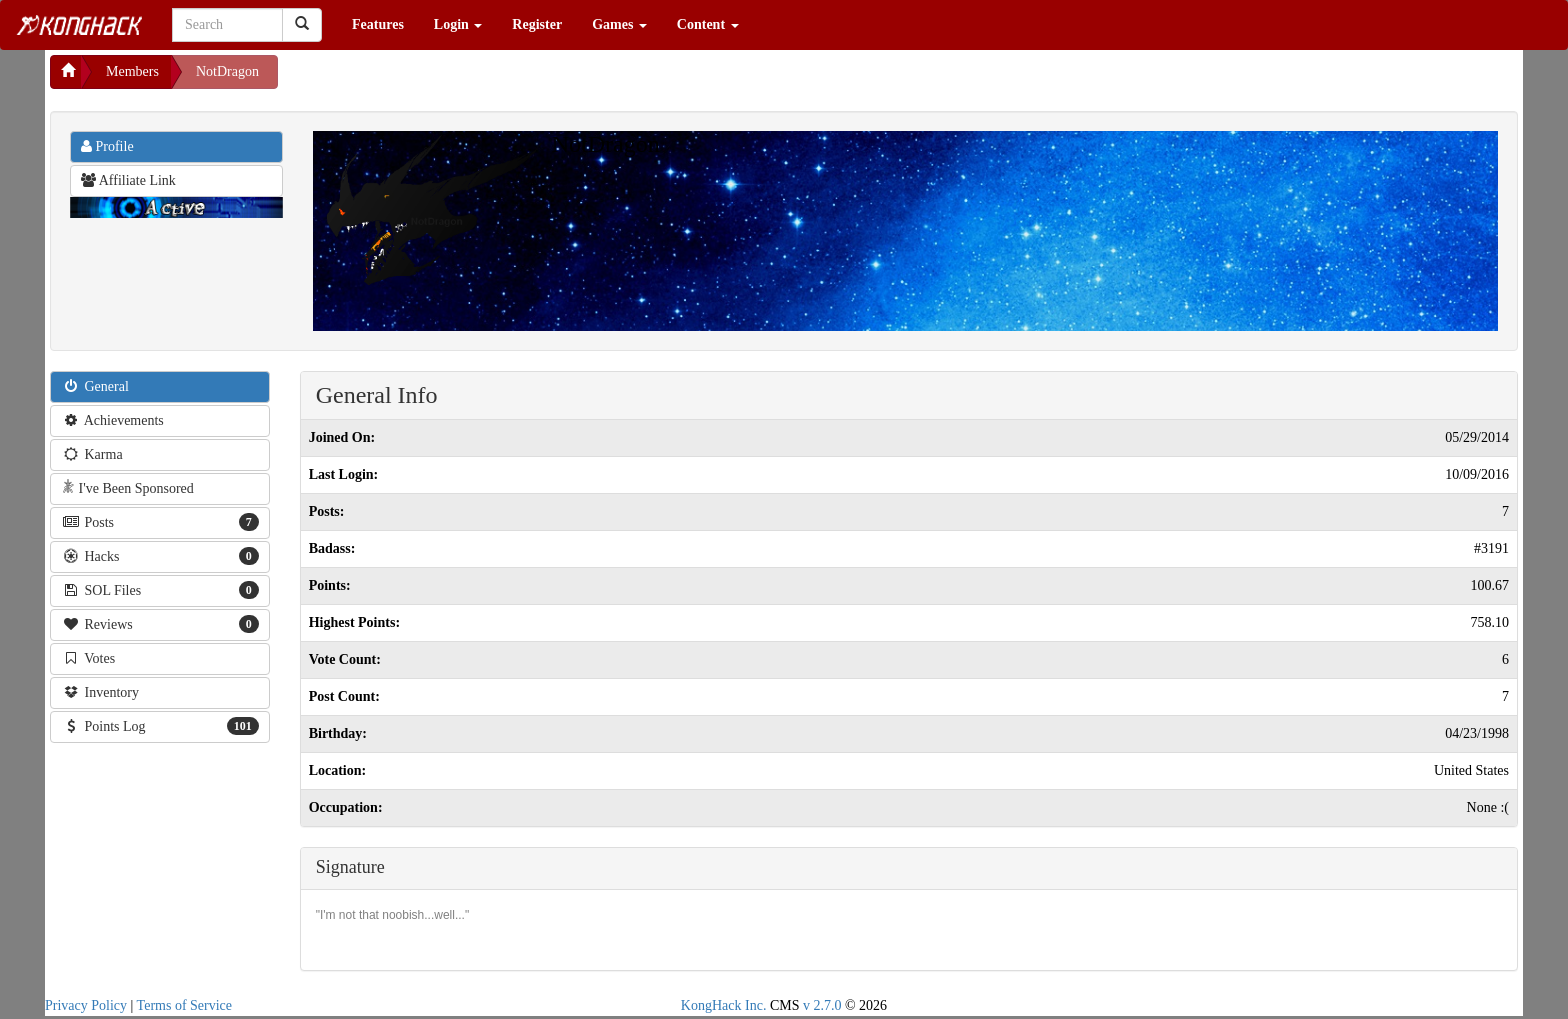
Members (132, 71)
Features (378, 24)
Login (458, 24)
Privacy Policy (86, 1005)
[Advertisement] (438, 80)
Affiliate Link (128, 180)
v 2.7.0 (822, 1005)
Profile (107, 146)
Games (619, 24)
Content (708, 24)
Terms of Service (184, 1005)
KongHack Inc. (724, 1005)
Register (537, 24)
